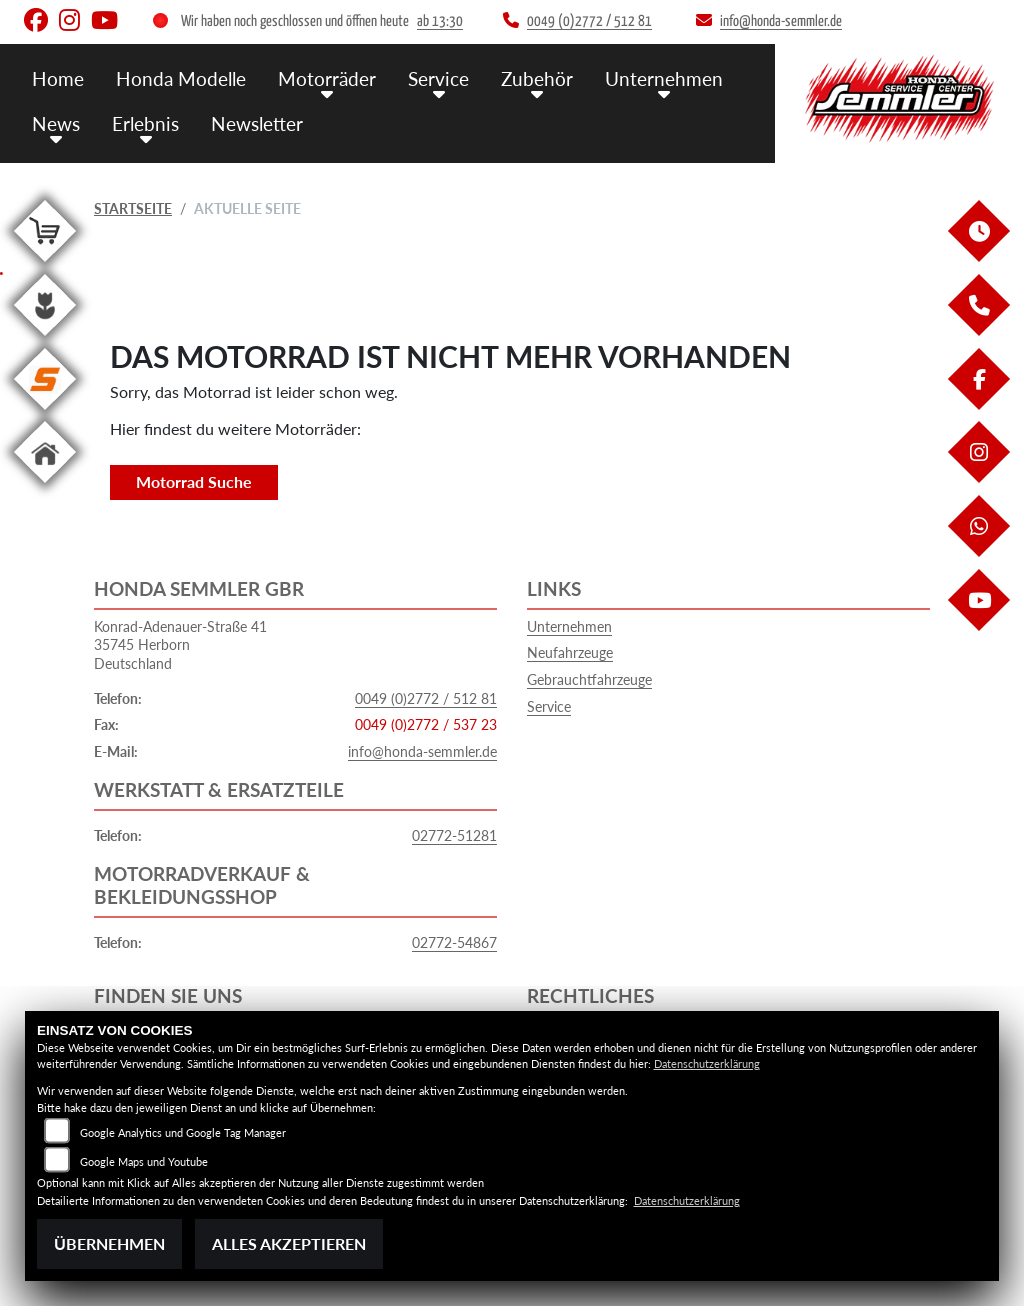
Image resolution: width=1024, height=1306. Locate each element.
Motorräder (327, 77)
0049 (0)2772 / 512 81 (426, 698)
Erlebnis (145, 122)
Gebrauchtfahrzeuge (589, 679)
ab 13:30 (440, 21)
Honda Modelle (181, 77)
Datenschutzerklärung (707, 1063)
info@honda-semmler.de (422, 751)
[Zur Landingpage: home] (45, 486)
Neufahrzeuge (570, 652)
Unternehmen (664, 77)
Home (58, 77)
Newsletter (257, 122)
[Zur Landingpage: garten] (45, 339)
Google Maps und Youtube (144, 1161)
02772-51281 (454, 835)
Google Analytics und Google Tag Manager (183, 1132)
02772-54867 (454, 942)
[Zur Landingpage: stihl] (45, 413)
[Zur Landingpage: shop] (45, 265)
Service (438, 77)
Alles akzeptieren (289, 1243)
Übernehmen (109, 1243)
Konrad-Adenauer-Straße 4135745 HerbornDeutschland (180, 645)
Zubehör (537, 77)
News (56, 122)
